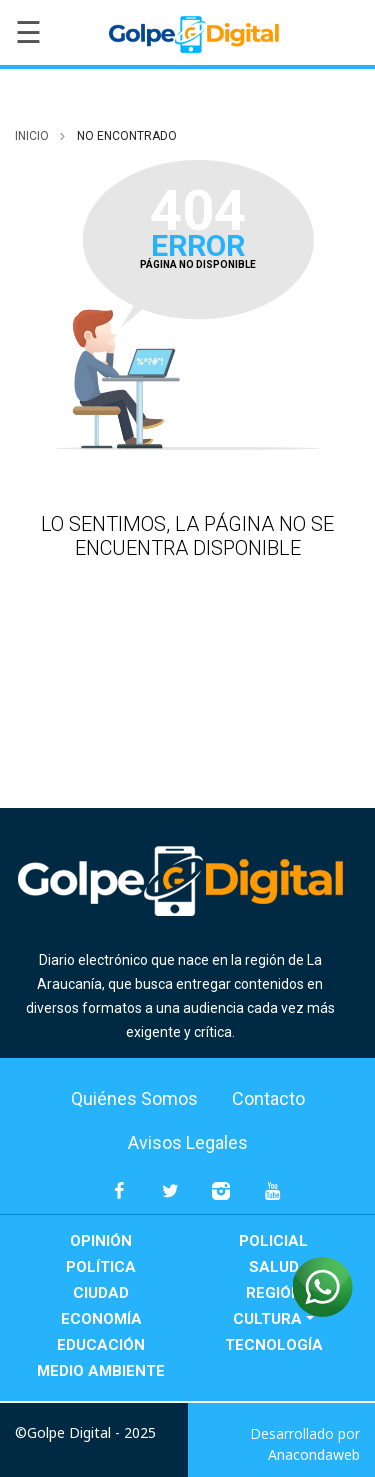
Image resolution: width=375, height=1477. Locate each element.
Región (274, 1293)
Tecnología (274, 1345)
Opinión (101, 1241)
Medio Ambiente (101, 1371)
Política (101, 1267)
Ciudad (101, 1293)
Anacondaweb (314, 1454)
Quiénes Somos (134, 1098)
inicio (32, 136)
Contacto (268, 1098)
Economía (101, 1319)
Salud (274, 1267)
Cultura (267, 1319)
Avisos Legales (188, 1142)
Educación (101, 1345)
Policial (273, 1241)
